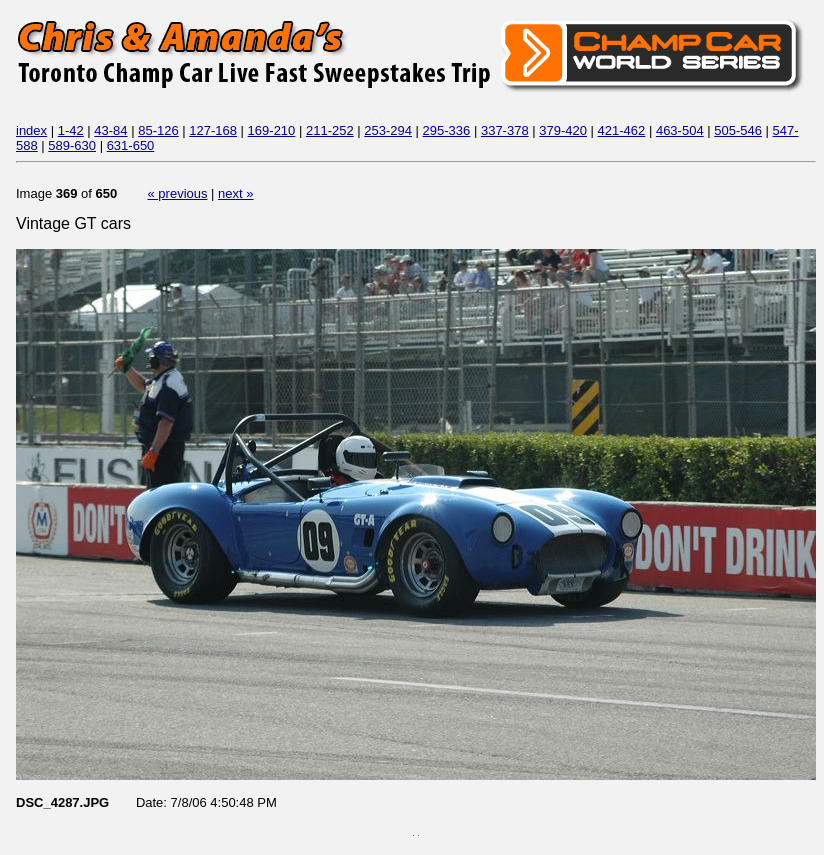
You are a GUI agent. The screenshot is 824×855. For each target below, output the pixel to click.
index (31, 130)
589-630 (72, 145)
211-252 (330, 130)
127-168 (213, 130)
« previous (178, 193)
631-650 (131, 145)
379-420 (563, 130)
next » (235, 193)
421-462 (622, 130)
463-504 (680, 130)
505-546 (738, 130)
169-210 (272, 130)
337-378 (505, 130)
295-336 (447, 130)
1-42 (71, 130)
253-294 (388, 130)
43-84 (110, 130)
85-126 (158, 130)
